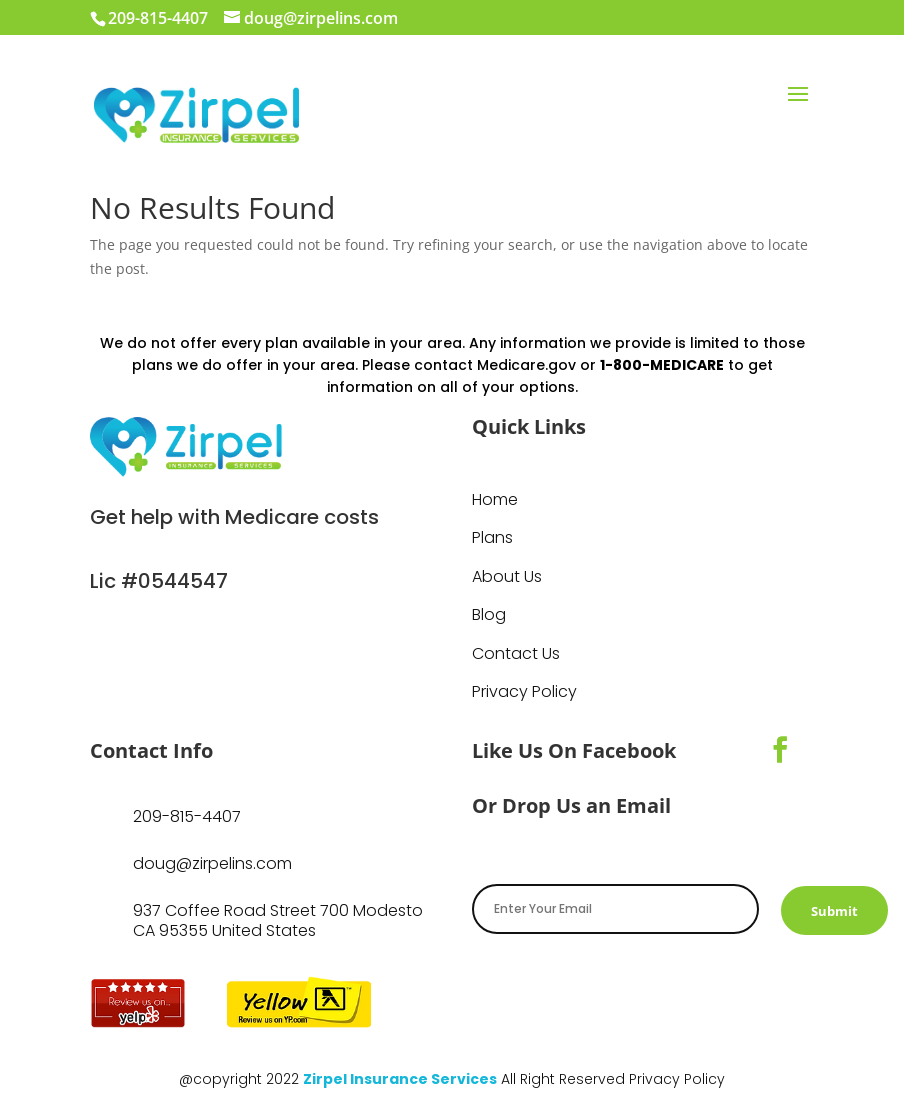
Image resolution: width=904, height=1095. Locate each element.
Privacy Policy (524, 692)
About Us (507, 577)
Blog (489, 615)
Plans (492, 538)
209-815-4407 (187, 816)
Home (495, 500)
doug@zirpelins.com (212, 863)
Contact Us (516, 654)
